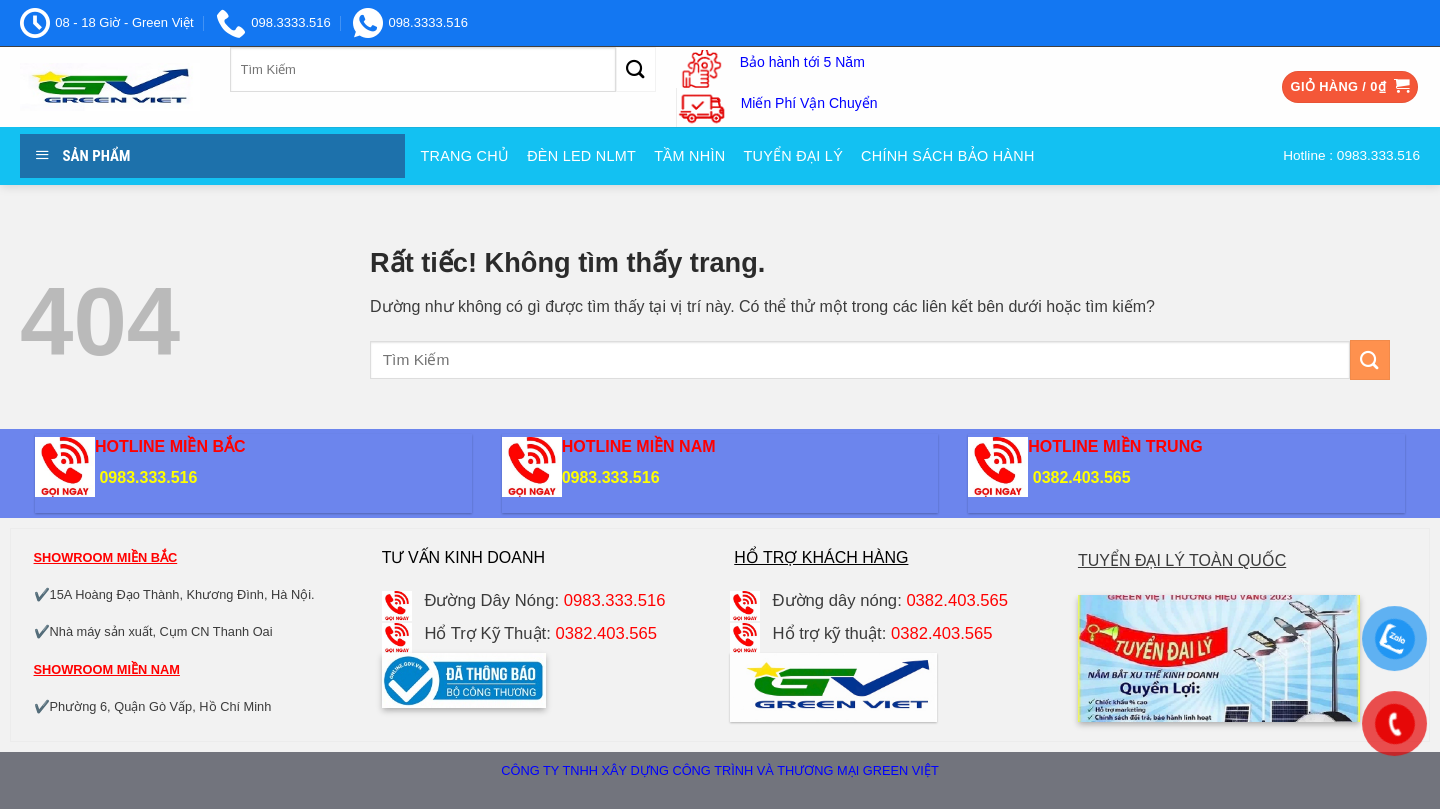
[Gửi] (636, 69)
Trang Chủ (464, 156)
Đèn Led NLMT (581, 156)
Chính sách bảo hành (948, 156)
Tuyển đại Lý (793, 156)
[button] (1350, 87)
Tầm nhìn (689, 156)
